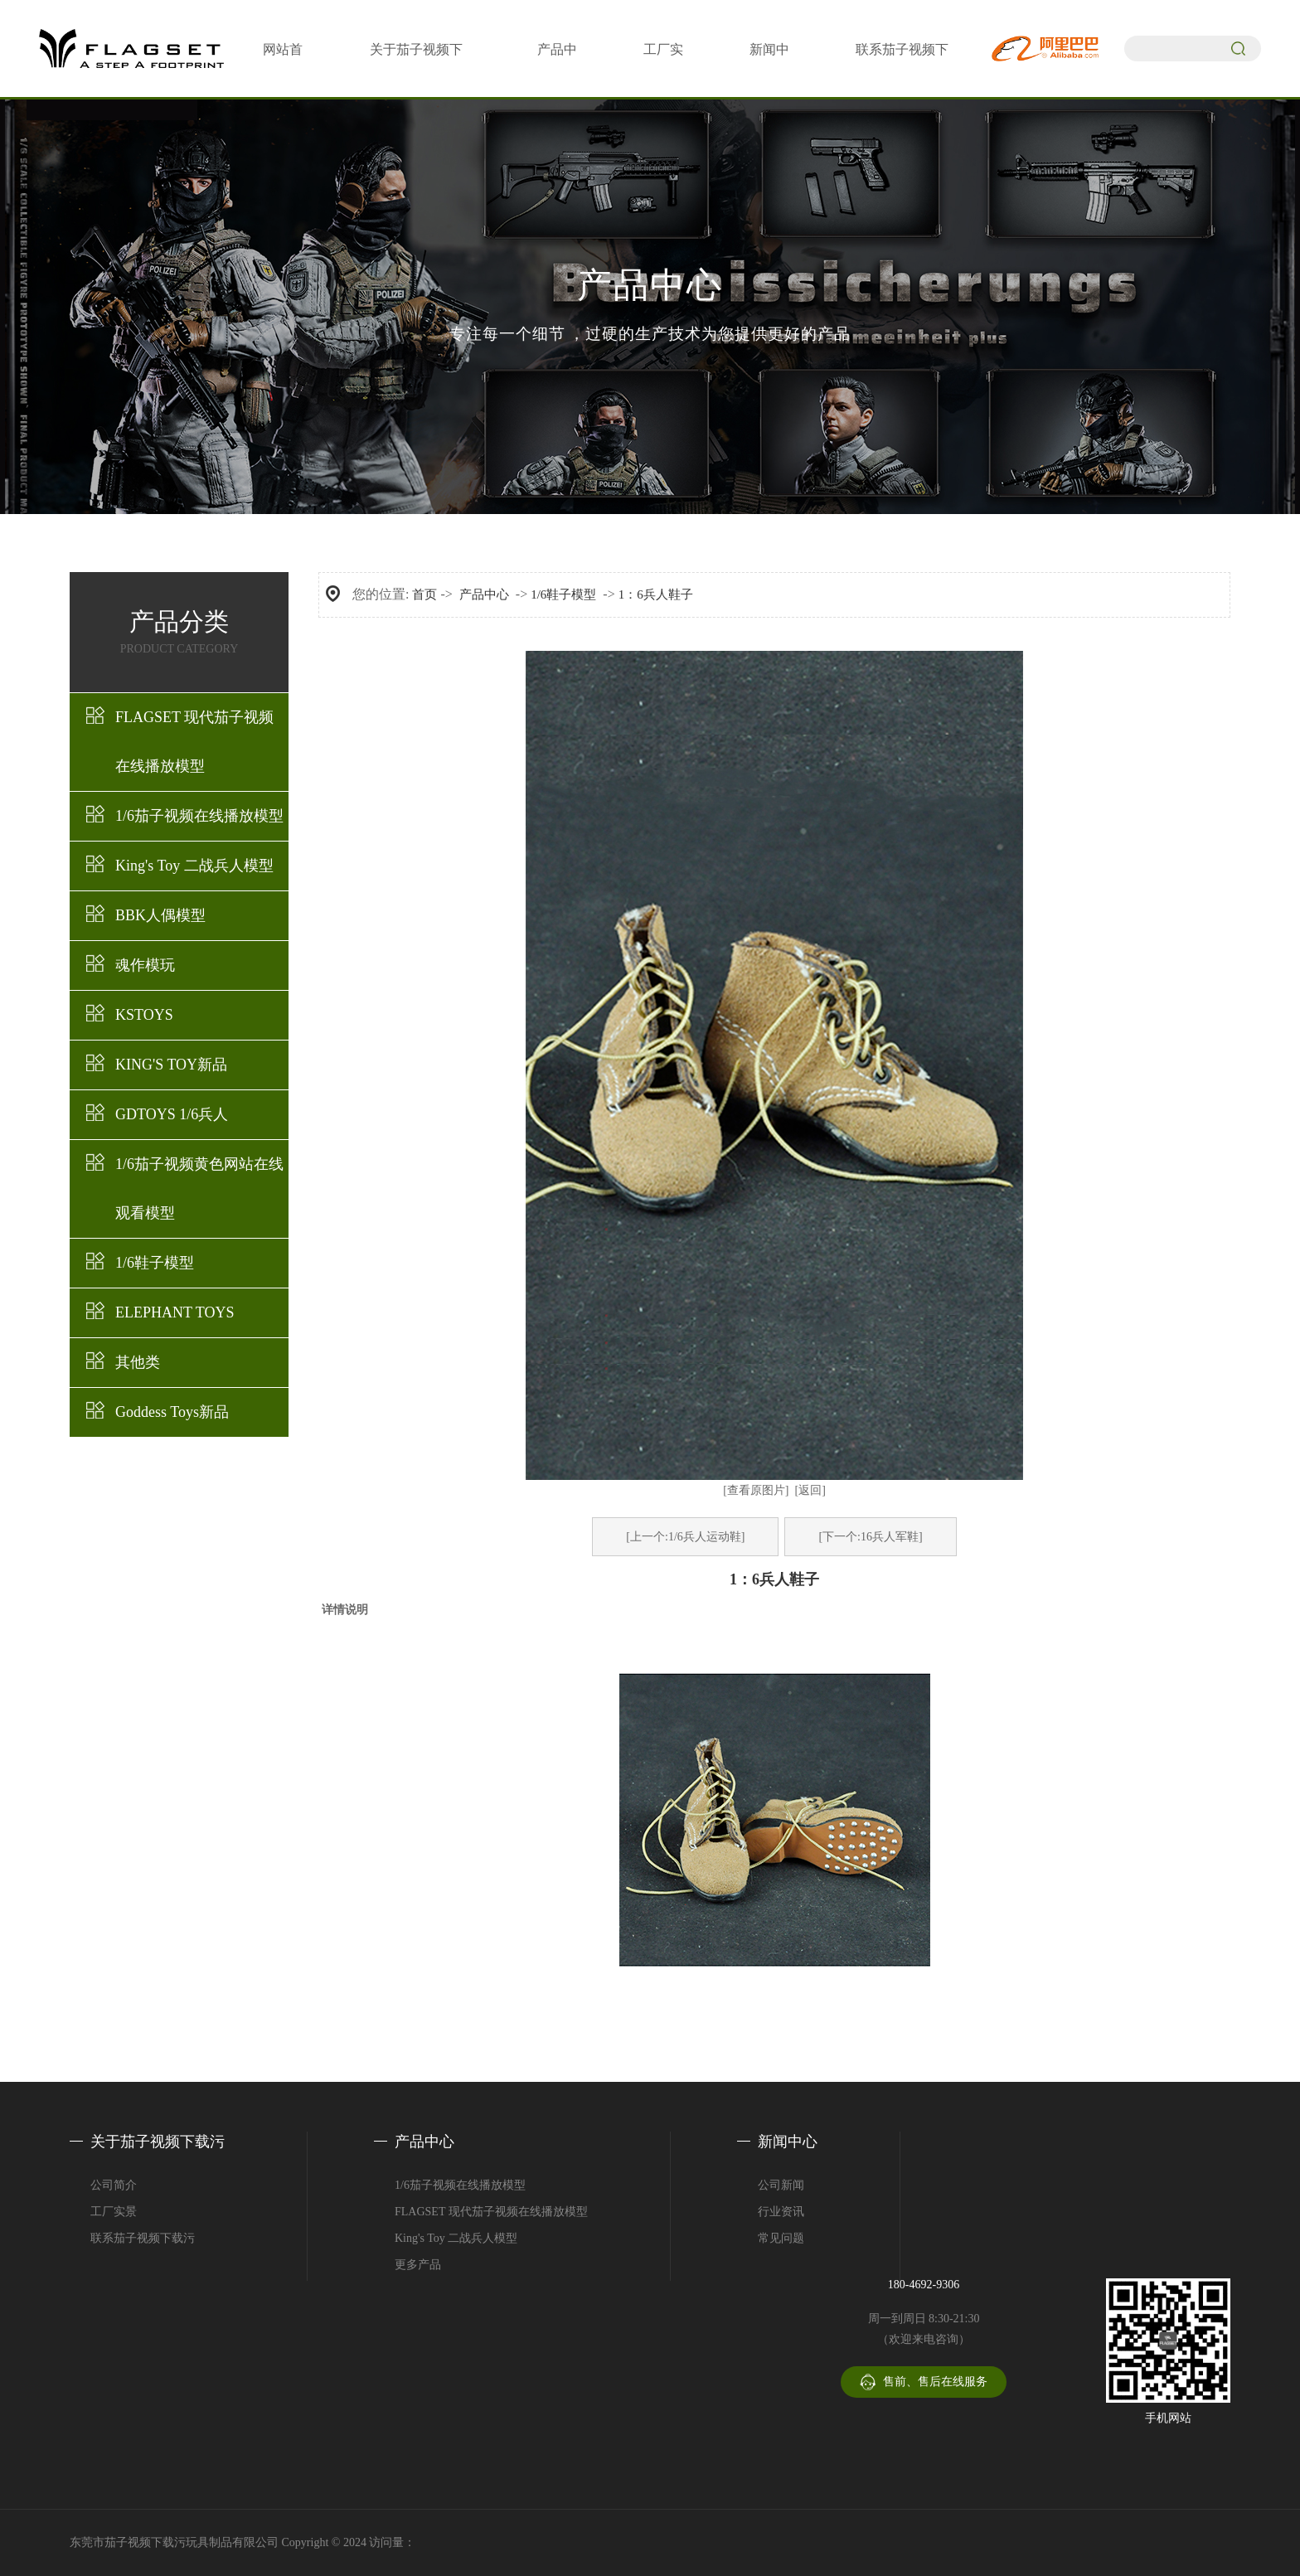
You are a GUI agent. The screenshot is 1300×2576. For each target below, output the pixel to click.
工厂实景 (113, 2211)
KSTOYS (144, 1015)
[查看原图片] (755, 1490)
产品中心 (484, 594)
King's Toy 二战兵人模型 (194, 865)
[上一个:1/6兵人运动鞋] (685, 1537)
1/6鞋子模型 (154, 1262)
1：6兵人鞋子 (655, 594)
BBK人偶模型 (160, 915)
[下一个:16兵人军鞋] (870, 1537)
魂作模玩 (145, 965)
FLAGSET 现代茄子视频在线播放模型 (194, 741)
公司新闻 (781, 2185)
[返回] (810, 1490)
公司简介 (113, 2185)
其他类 (137, 1362)
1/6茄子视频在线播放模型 (199, 816)
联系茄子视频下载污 (142, 2238)
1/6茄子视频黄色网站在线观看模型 (199, 1188)
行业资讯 (781, 2211)
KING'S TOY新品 (171, 1064)
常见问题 (781, 2238)
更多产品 (418, 2264)
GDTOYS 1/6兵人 (171, 1114)
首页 (424, 594)
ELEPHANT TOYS (175, 1312)
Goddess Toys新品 (172, 1412)
